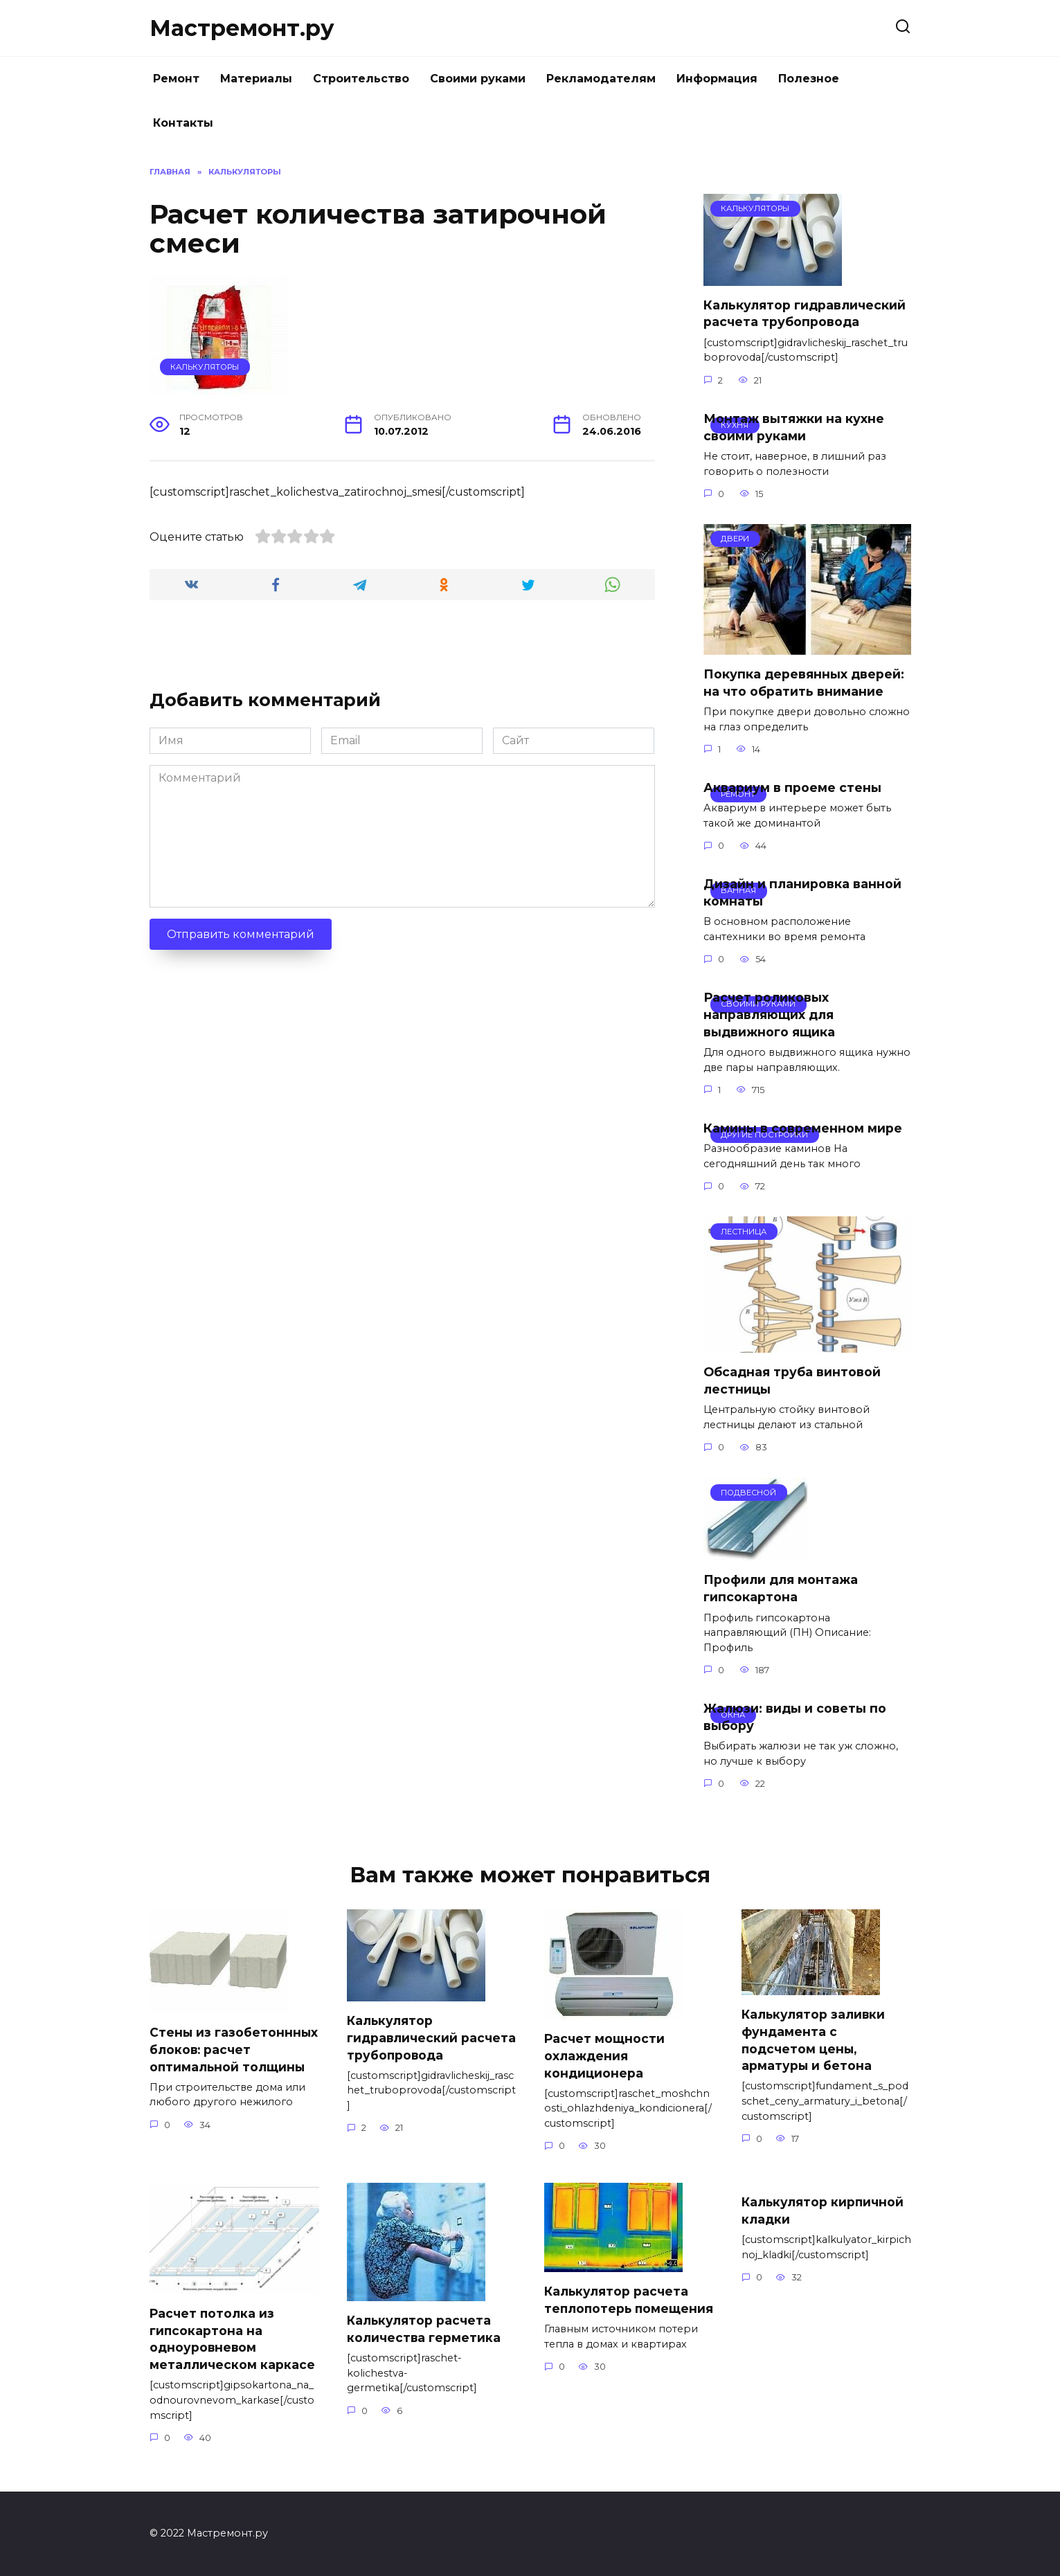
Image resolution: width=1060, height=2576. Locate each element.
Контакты (183, 122)
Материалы (256, 78)
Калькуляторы (204, 367)
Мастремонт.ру (242, 28)
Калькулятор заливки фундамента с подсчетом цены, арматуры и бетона (814, 2040)
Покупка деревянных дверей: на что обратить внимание (803, 683)
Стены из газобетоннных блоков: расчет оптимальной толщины (234, 2049)
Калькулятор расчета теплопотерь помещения (617, 2308)
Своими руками (477, 78)
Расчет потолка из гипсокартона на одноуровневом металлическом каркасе (232, 2339)
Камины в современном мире (802, 1128)
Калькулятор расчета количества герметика (424, 2329)
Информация (716, 78)
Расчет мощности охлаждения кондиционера (604, 2055)
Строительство (361, 78)
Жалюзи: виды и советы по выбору (794, 1717)
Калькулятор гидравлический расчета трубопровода (804, 314)
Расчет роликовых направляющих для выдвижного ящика (769, 1014)
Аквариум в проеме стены (792, 787)
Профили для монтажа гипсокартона (780, 1588)
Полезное (808, 78)
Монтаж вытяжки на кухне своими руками (793, 427)
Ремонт (176, 78)
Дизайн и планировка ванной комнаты (802, 892)
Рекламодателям (601, 78)
